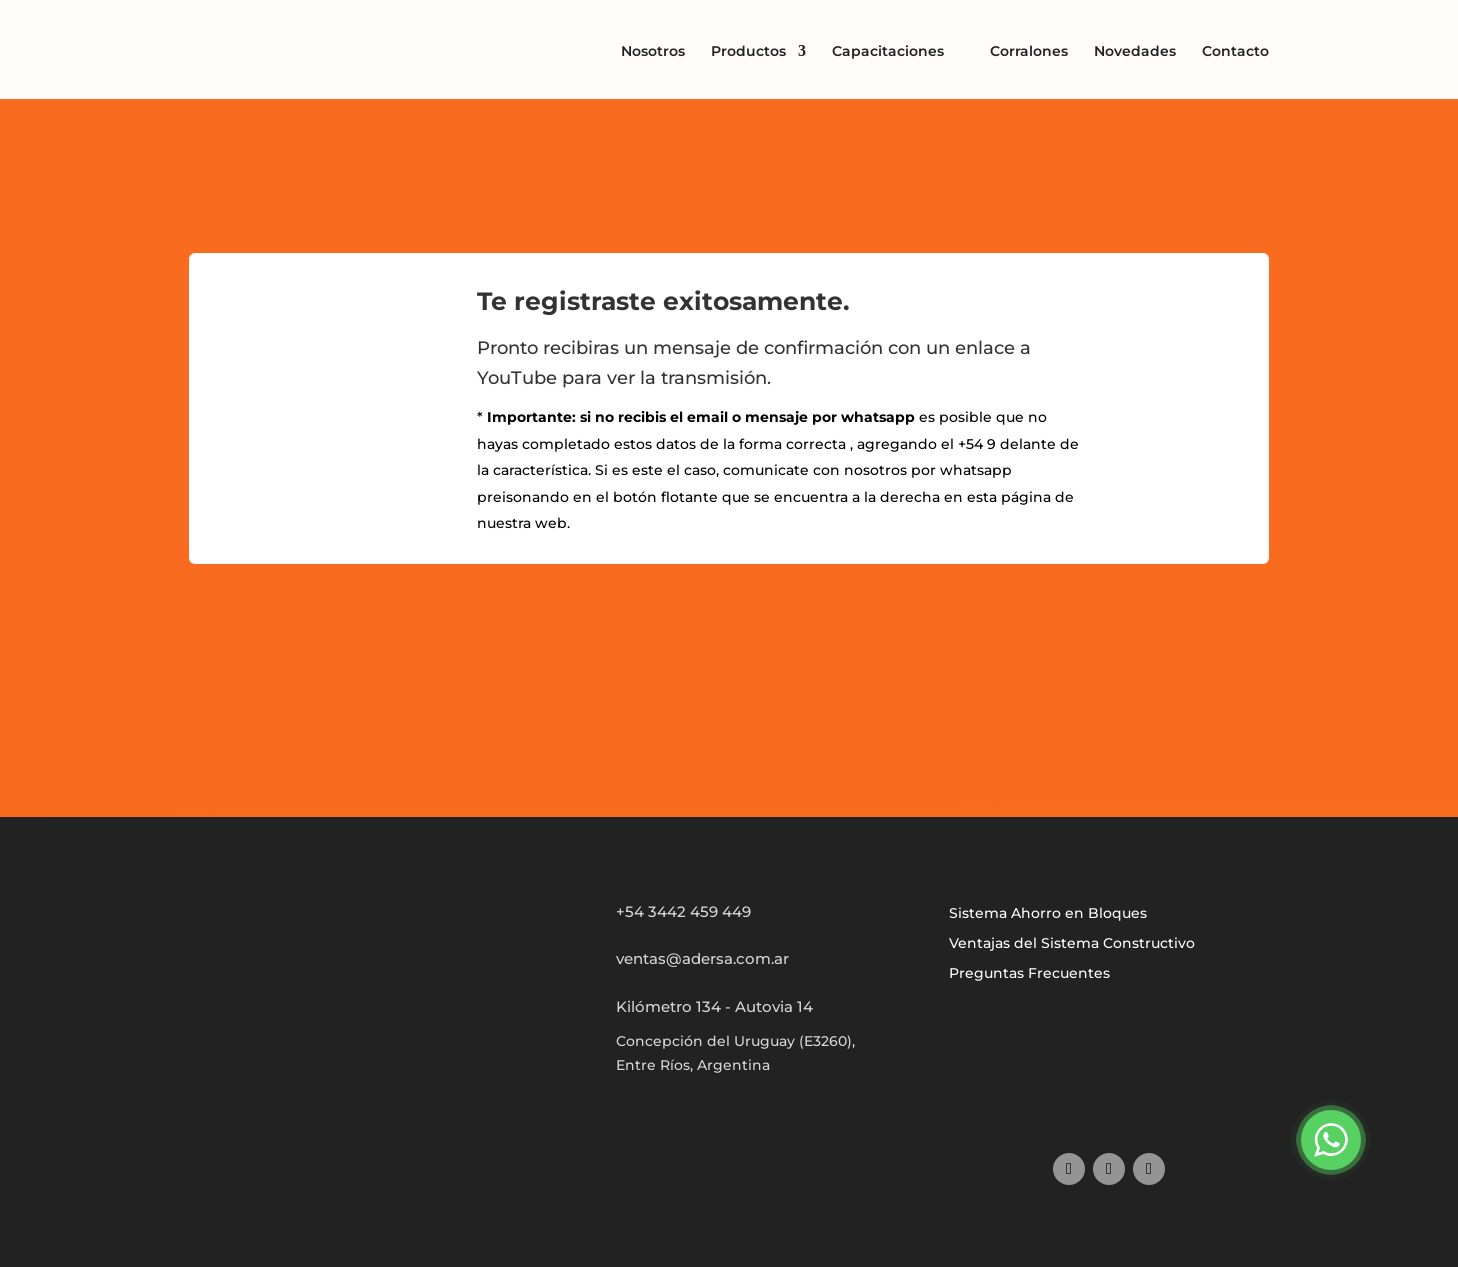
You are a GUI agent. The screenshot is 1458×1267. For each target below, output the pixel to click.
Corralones (1029, 51)
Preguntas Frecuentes (1029, 974)
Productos (748, 52)
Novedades (1135, 51)
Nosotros (653, 51)
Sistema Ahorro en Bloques (1048, 914)
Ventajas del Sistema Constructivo (1072, 944)
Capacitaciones (888, 51)
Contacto (1235, 51)
